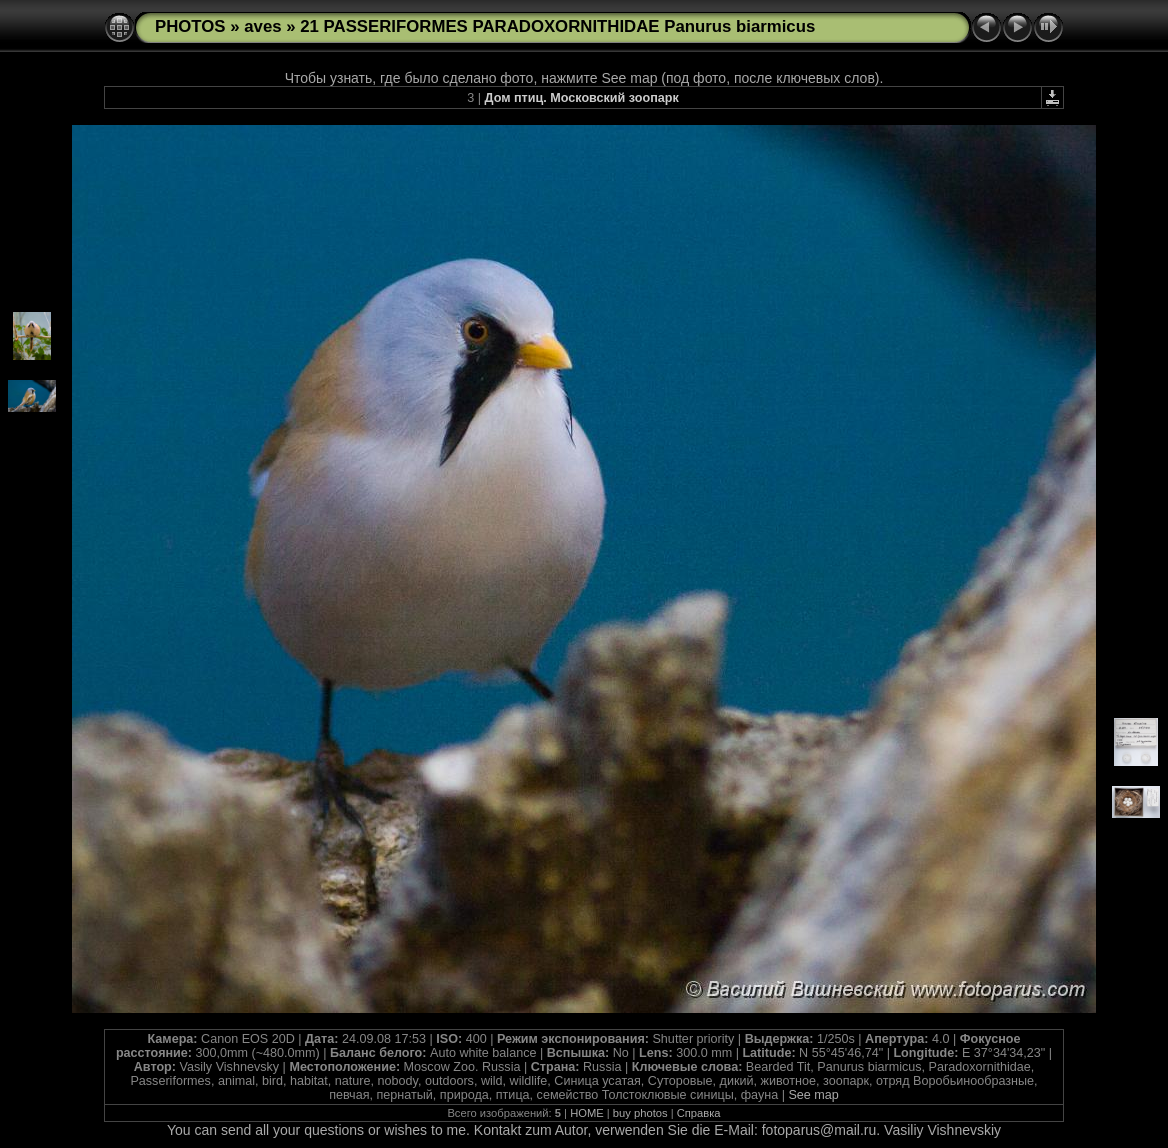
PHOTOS (190, 26)
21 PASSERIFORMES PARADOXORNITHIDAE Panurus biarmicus (557, 26)
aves (262, 26)
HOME (587, 1113)
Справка (699, 1113)
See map (813, 1095)
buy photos (640, 1113)
